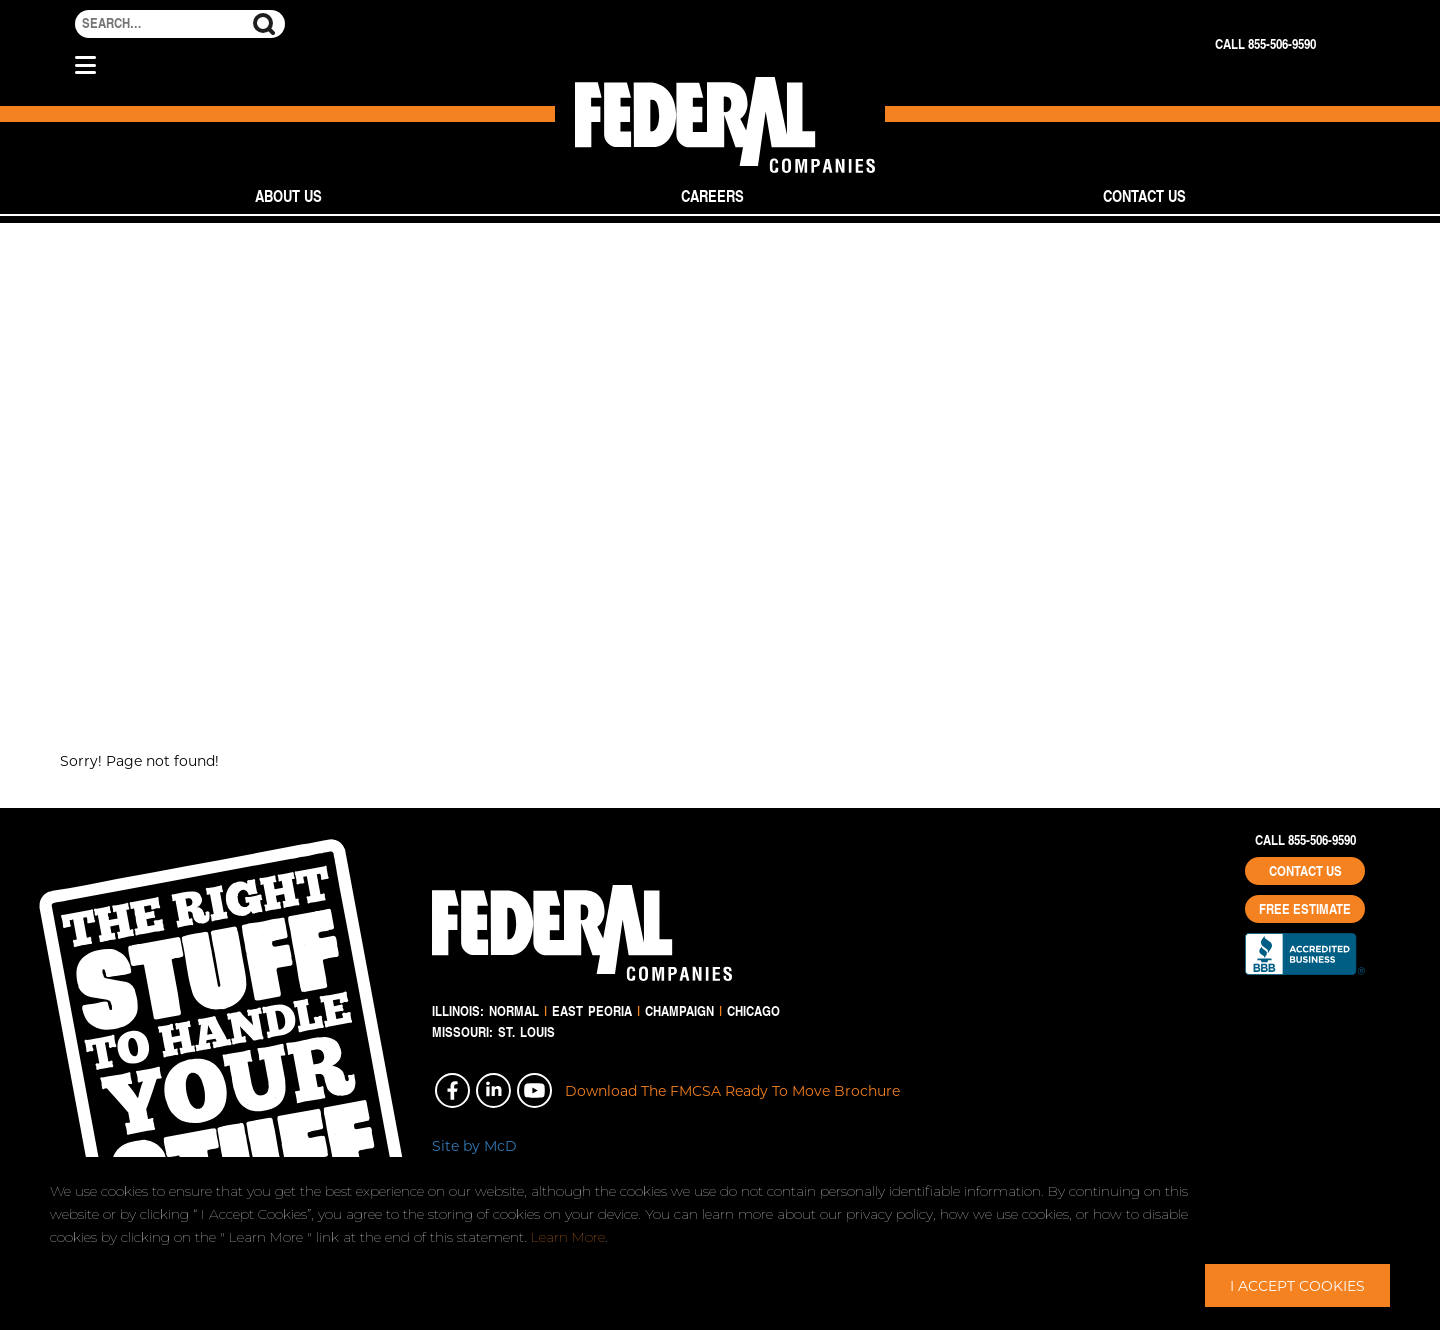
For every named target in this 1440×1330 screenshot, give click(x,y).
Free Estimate (1305, 909)
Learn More (568, 1237)
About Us (288, 195)
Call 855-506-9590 (1265, 44)
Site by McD (474, 1145)
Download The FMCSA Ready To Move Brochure (732, 1090)
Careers (712, 195)
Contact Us (1144, 195)
